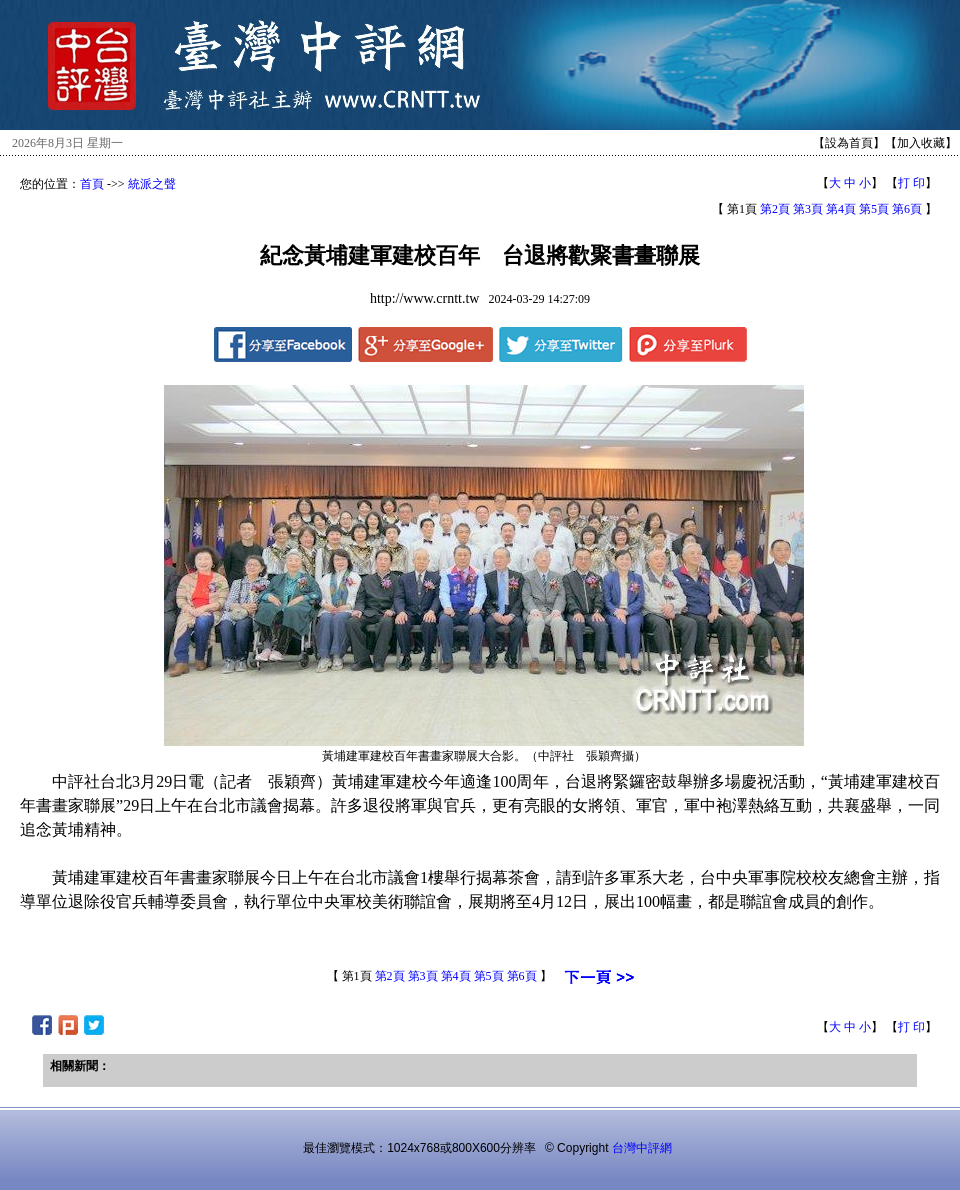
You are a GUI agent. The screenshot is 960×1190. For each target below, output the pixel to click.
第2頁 (775, 209)
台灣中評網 (642, 1148)
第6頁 (907, 209)
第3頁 (808, 209)
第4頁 (841, 209)
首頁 (92, 184)
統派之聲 (152, 184)
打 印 (911, 183)
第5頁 (874, 209)
